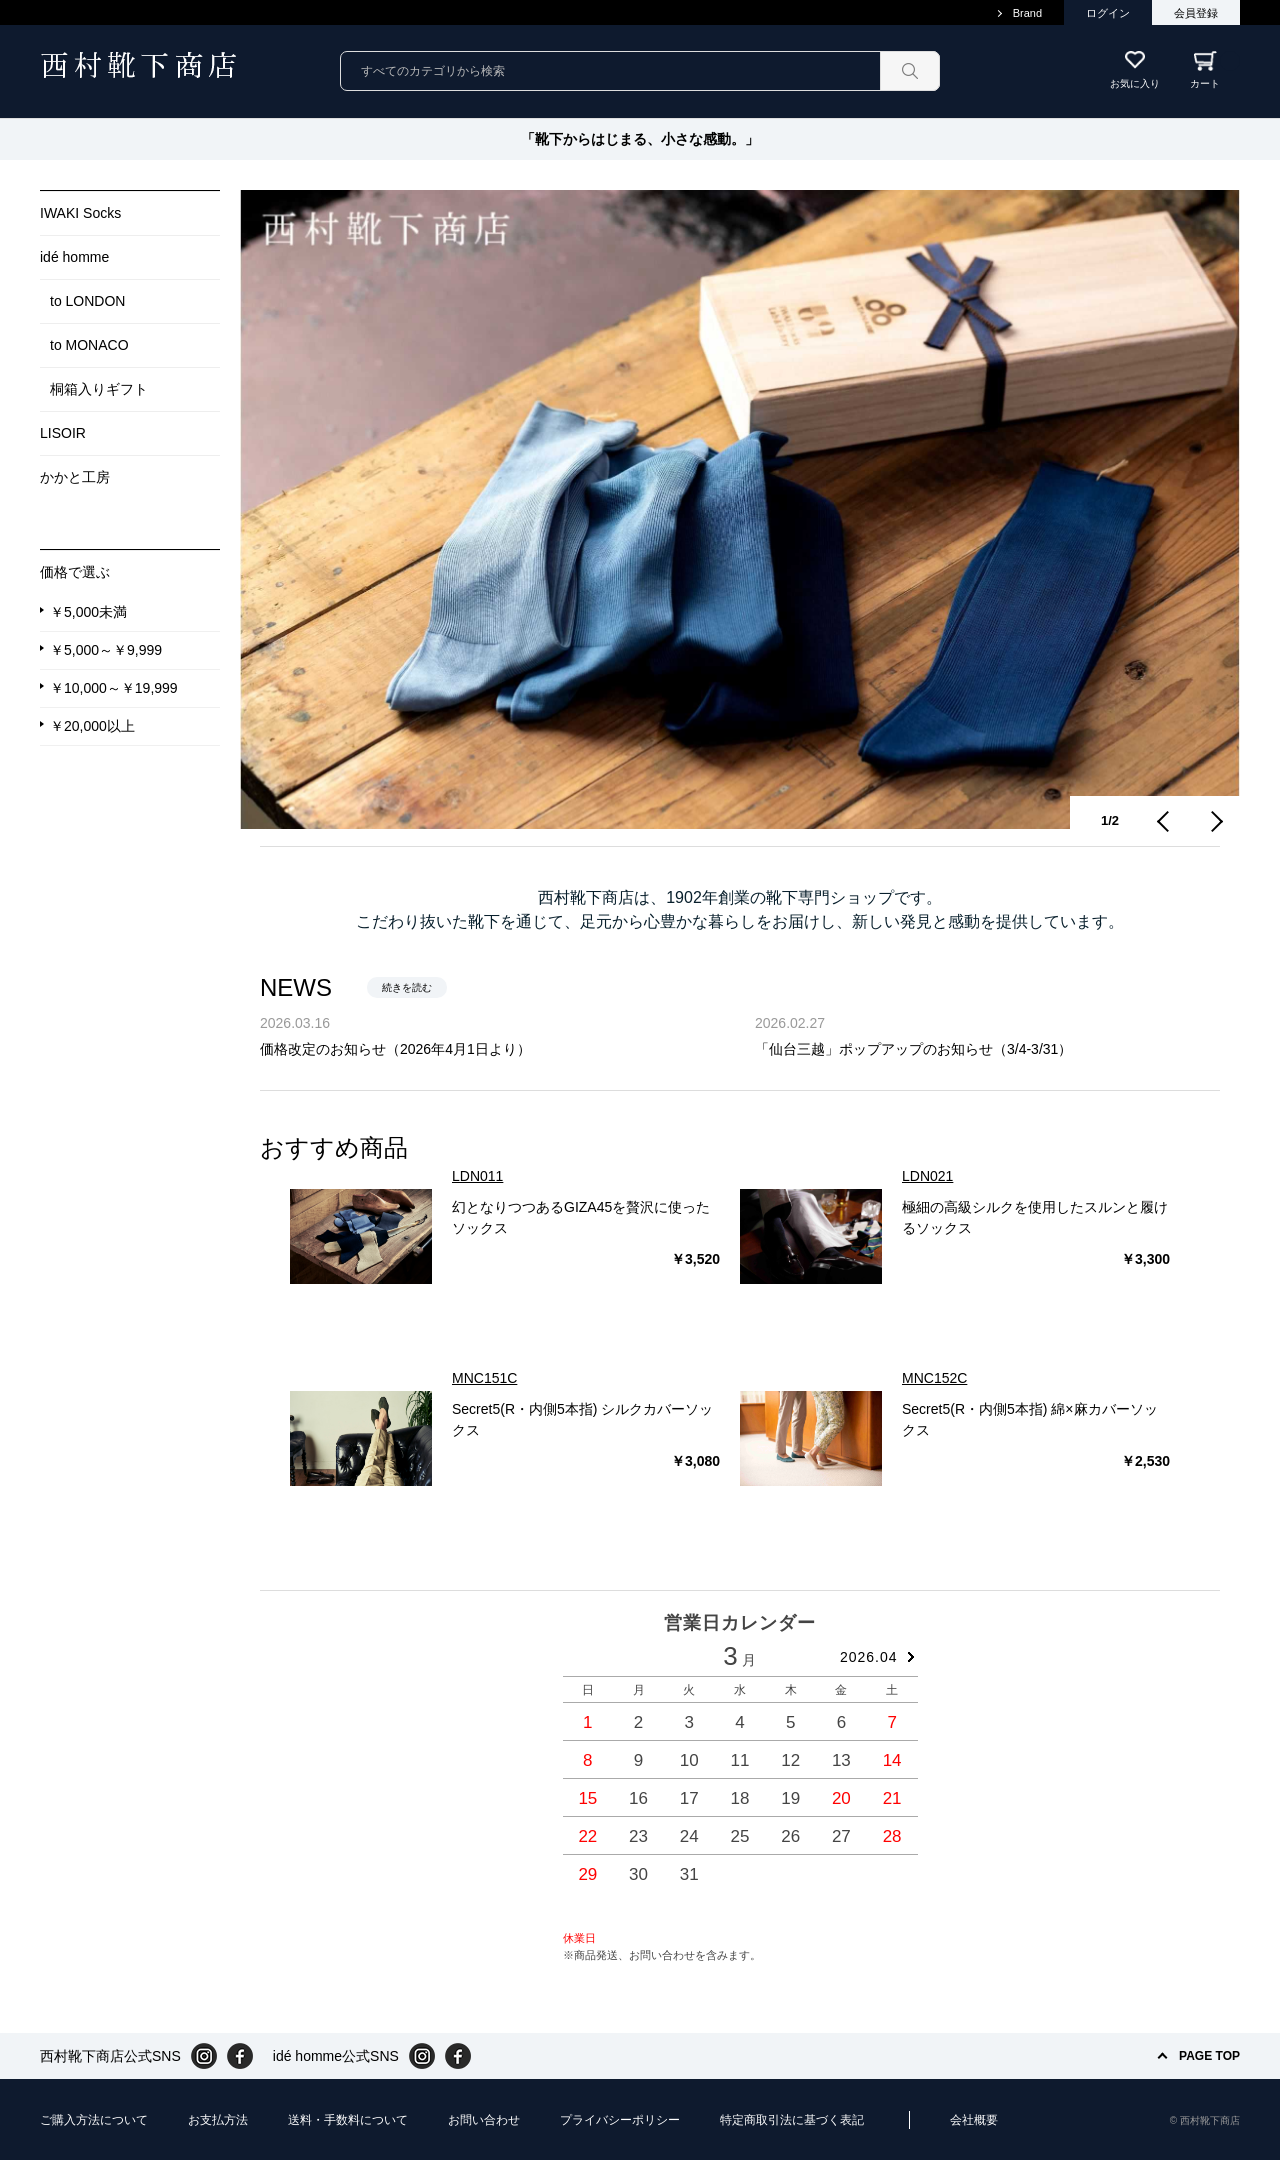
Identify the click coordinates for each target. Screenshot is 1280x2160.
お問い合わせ (484, 2120)
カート (1215, 70)
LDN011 (477, 1176)
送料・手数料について (348, 2120)
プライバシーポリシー (620, 2120)
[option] (740, 509)
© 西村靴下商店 (1205, 2120)
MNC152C (934, 1378)
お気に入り (1135, 83)
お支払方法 (218, 2120)
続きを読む (407, 987)
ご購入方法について (94, 2120)
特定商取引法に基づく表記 (792, 2120)
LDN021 (927, 1176)
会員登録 (1196, 13)
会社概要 (974, 2120)
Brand (1027, 13)
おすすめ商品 (334, 1147)
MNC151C (484, 1378)
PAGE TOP (1209, 2056)
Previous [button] (1165, 821)
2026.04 (869, 1657)
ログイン (1108, 13)
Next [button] (1215, 821)
